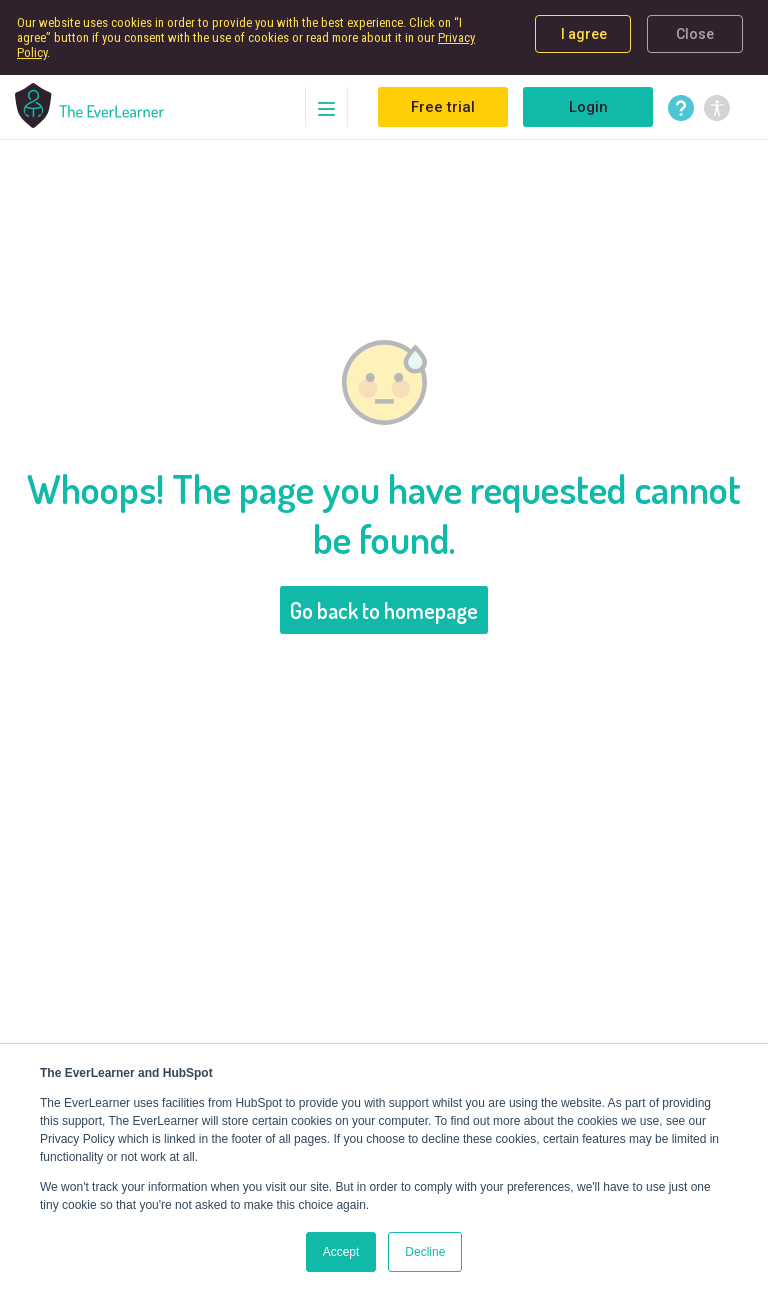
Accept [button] (341, 1252)
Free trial (443, 107)
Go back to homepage (384, 610)
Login (588, 107)
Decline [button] (425, 1252)
